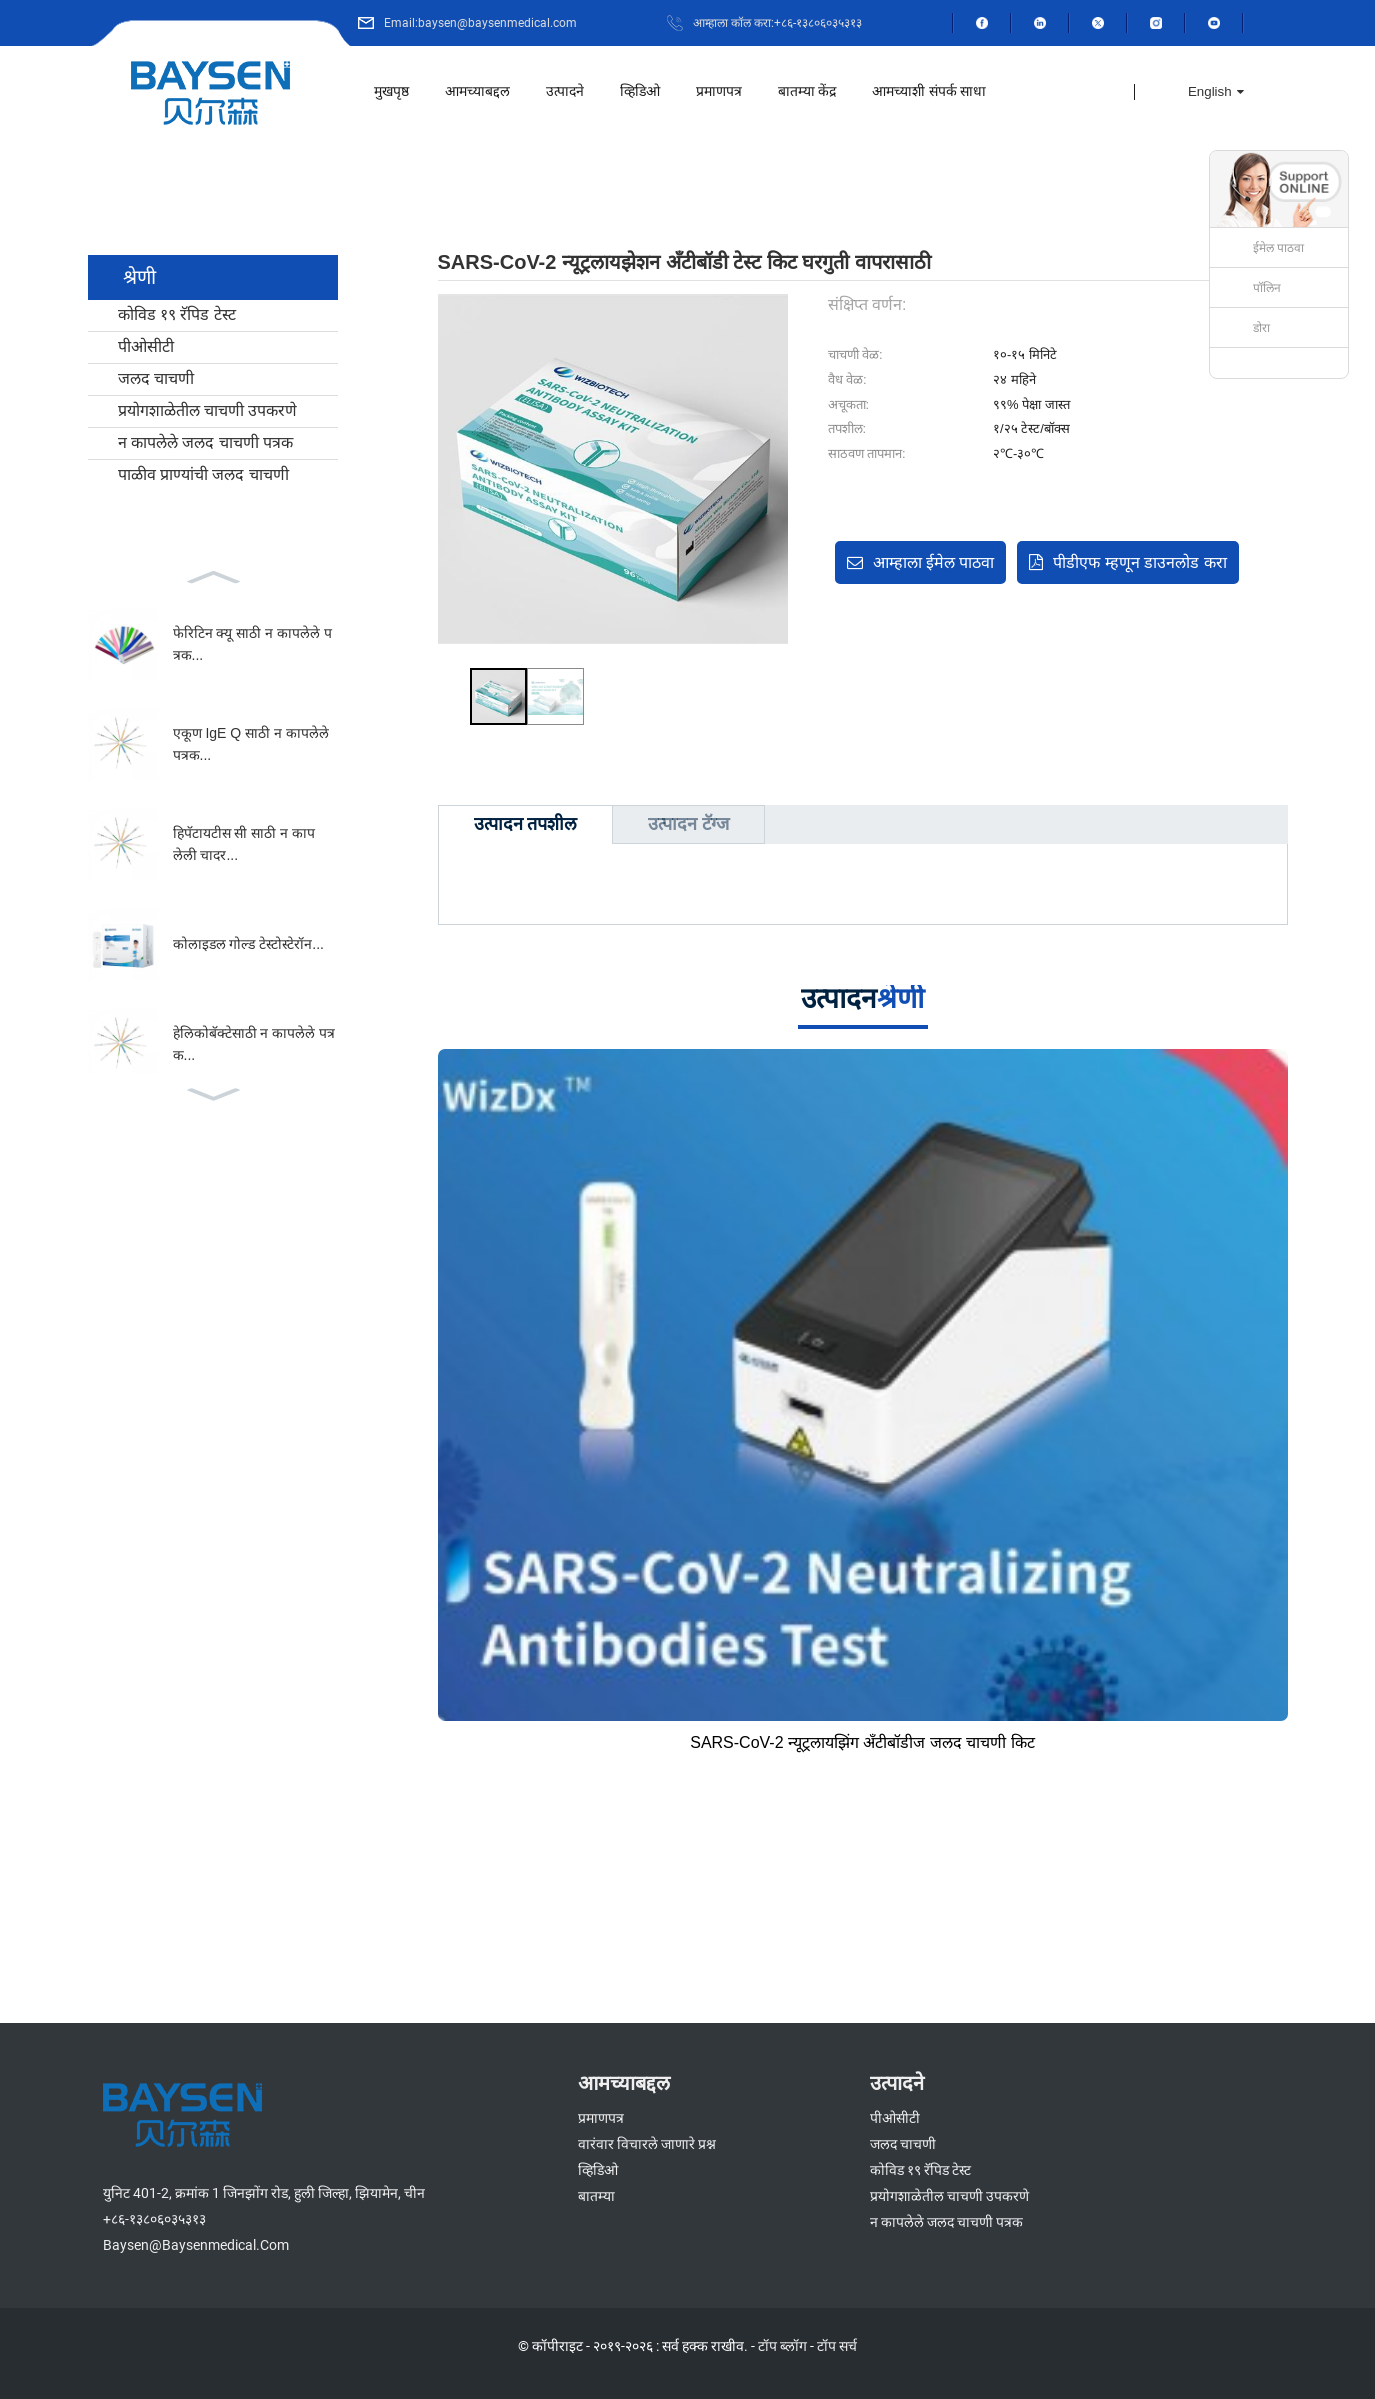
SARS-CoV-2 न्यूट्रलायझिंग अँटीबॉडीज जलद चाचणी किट (862, 1742)
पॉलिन (1267, 288)
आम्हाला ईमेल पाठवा (934, 562)
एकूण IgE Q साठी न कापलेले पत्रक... (251, 744)
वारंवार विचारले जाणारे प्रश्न (647, 2144)
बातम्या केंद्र (807, 91)
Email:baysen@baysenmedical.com (480, 23)
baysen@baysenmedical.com (196, 2245)
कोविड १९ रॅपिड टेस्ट (177, 314)
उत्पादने (565, 91)
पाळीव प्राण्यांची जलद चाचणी (203, 474)
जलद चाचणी (156, 378)
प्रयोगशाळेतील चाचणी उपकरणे (208, 410)
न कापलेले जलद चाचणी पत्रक (206, 442)
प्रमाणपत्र (719, 91)
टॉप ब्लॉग (782, 2346)
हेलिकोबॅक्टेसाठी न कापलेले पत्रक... (254, 1044)
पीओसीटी (146, 346)
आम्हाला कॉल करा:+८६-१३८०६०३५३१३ (777, 23)
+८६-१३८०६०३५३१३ (154, 2219)
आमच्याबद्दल (477, 91)
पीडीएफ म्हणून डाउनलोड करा (1139, 562)
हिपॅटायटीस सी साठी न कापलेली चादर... (244, 844)
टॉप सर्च (837, 2346)
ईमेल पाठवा (1278, 248)
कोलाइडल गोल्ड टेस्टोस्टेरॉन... (248, 944)
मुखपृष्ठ (391, 91)
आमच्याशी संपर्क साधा (929, 91)
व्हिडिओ (640, 91)
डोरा (1261, 328)
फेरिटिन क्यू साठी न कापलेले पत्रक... (252, 644)
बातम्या (596, 2196)
